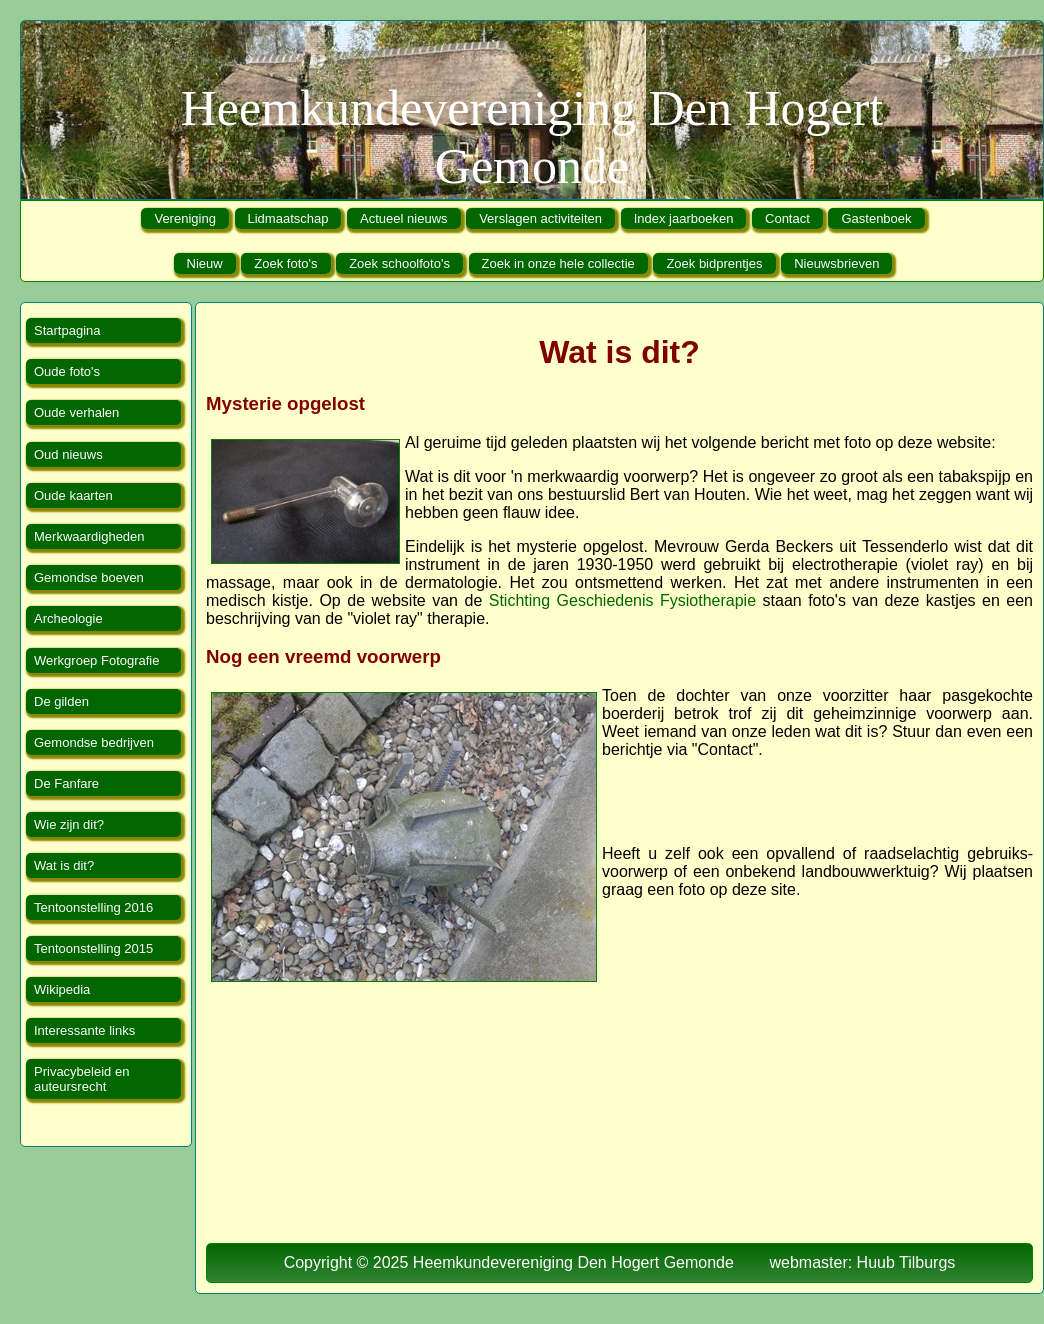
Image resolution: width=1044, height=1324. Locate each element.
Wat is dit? (64, 865)
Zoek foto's (285, 263)
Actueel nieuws (403, 218)
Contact (787, 218)
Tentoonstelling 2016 (93, 907)
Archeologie (68, 618)
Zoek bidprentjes (714, 263)
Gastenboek (876, 218)
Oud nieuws (68, 454)
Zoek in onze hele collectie (558, 263)
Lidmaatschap (288, 218)
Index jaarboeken (684, 218)
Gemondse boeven (89, 577)
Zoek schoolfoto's (399, 263)
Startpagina (67, 330)
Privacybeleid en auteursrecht (81, 1079)
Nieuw (205, 263)
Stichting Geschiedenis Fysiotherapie (622, 600)
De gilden (61, 701)
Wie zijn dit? (69, 824)
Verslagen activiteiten (540, 218)
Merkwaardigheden (89, 536)
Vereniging (184, 218)
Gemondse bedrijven (94, 742)
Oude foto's (67, 371)
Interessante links (84, 1030)
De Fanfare (66, 783)
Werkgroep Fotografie (97, 660)
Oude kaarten (73, 495)
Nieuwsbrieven (836, 263)
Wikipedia (62, 989)
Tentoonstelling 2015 (93, 948)
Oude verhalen (76, 412)
